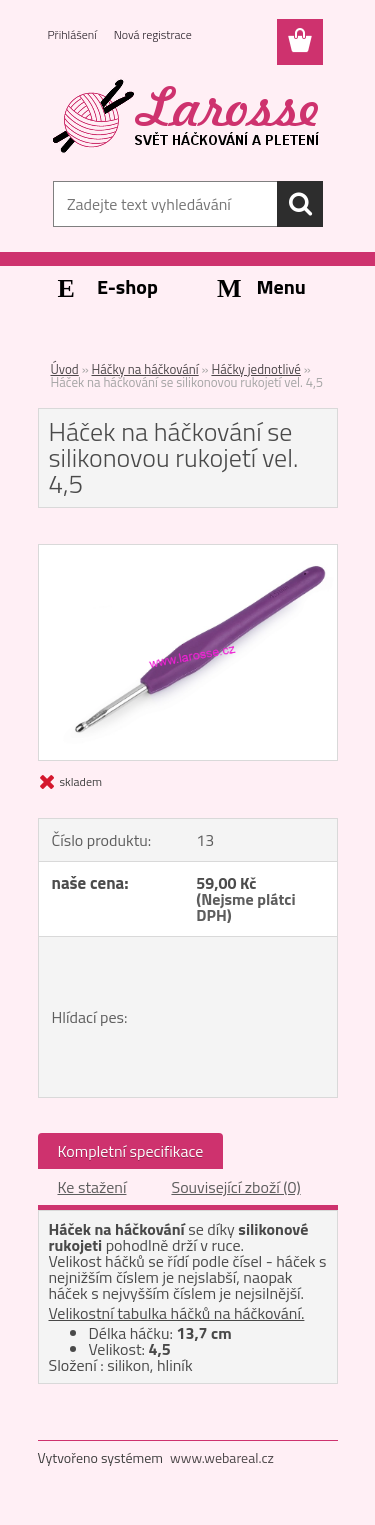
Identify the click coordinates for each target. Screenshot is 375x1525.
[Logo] (187, 117)
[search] (300, 204)
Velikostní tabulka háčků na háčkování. (177, 1313)
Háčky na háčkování (145, 369)
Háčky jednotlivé (256, 369)
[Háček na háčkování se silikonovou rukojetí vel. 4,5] (188, 553)
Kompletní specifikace (131, 1151)
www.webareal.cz (222, 1457)
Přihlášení (72, 34)
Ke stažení (92, 1187)
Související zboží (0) (235, 1187)
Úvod (65, 369)
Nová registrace (153, 34)
